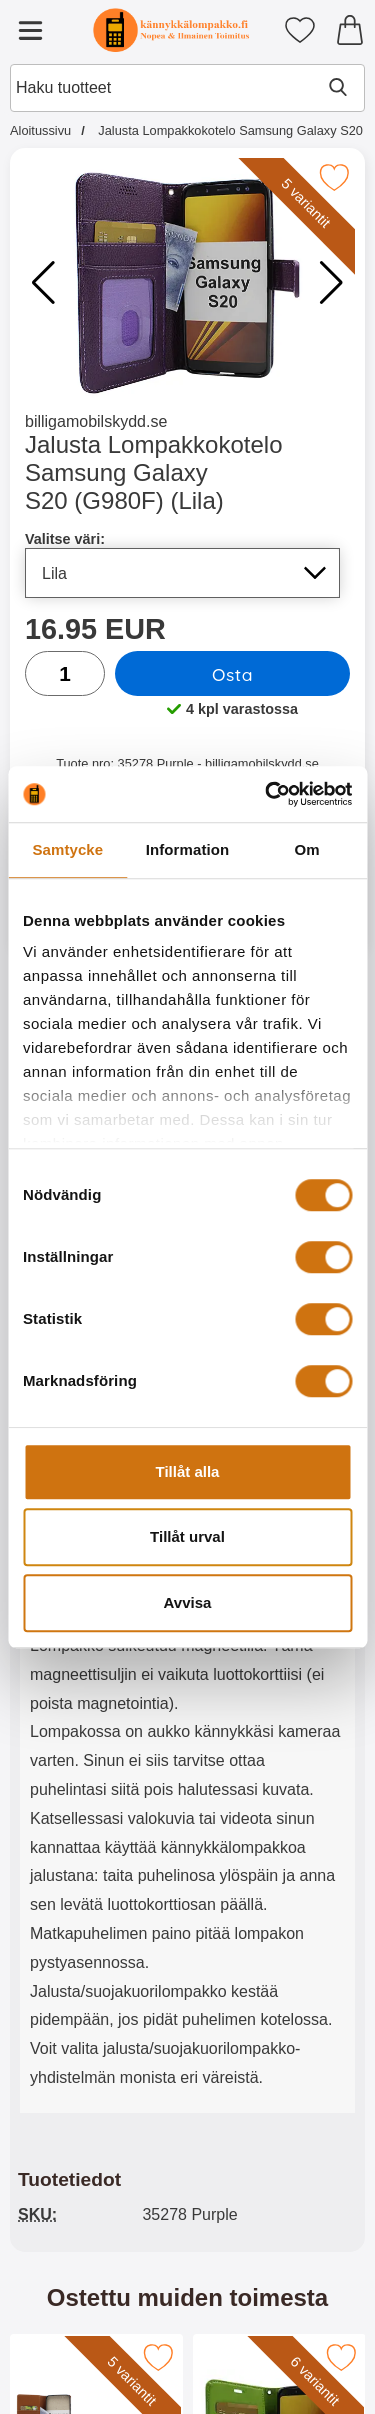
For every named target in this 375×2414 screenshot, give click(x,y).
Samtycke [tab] (67, 849)
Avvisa (188, 1602)
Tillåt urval (187, 1536)
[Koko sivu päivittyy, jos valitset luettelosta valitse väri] (182, 573)
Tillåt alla (188, 1471)
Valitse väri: (65, 539)
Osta (232, 674)
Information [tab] (188, 849)
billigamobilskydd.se (96, 421)
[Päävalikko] (30, 30)
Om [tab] (307, 849)
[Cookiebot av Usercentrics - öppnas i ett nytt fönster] (267, 794)
